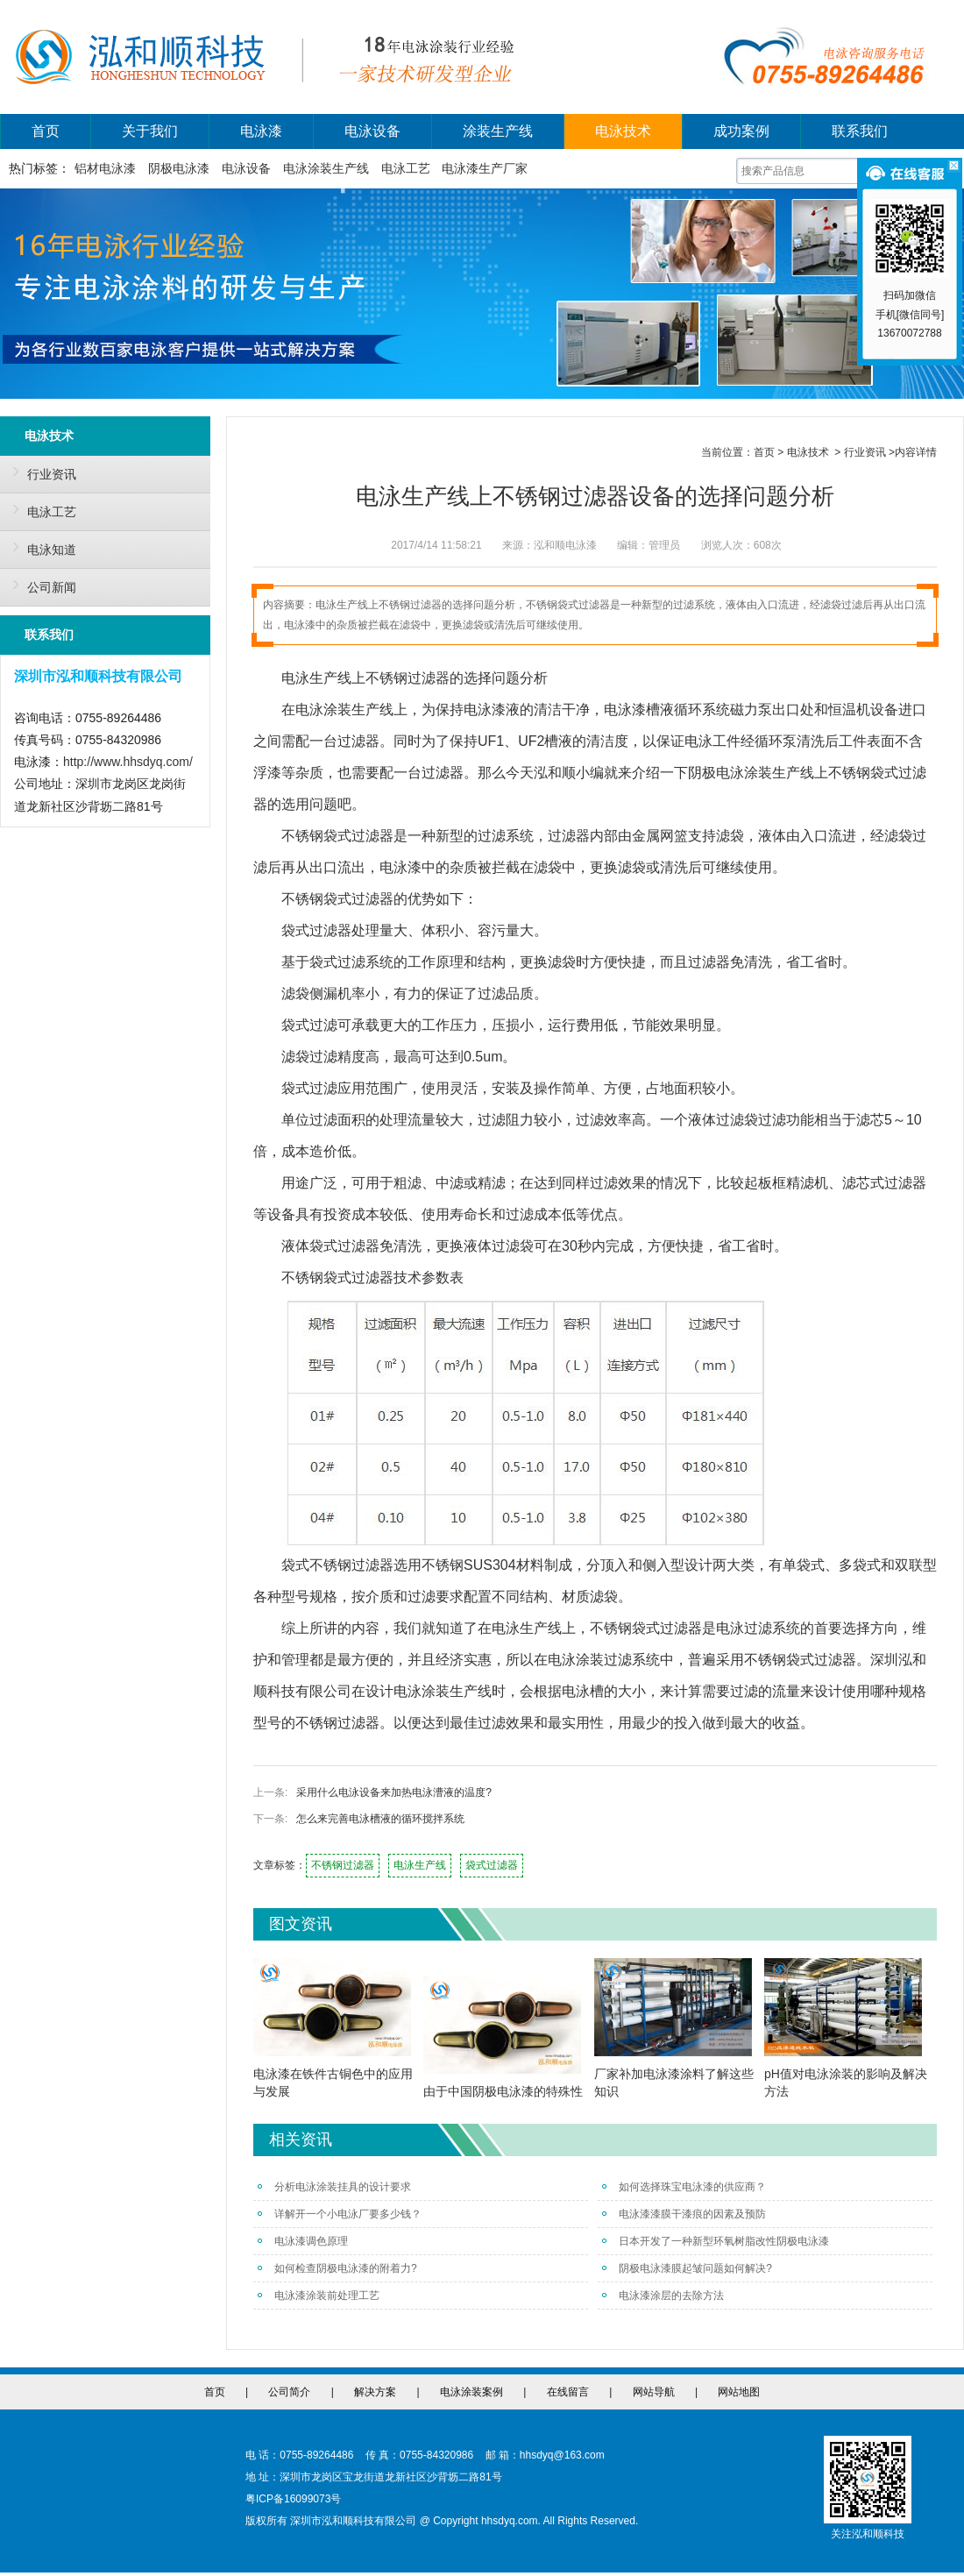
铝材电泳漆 (105, 168)
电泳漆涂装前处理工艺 (318, 2295)
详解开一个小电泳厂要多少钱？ (340, 2214)
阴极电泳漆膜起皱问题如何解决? (687, 2268)
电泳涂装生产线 (326, 168)
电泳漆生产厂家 (485, 168)
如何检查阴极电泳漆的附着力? (337, 2268)
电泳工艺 (405, 168)
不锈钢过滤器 (342, 1865)
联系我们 (860, 131)
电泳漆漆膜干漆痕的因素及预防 (684, 2214)
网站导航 (654, 2392)
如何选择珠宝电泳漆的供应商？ (684, 2187)
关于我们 (150, 131)
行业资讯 (40, 471)
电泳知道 (40, 546)
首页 (46, 131)
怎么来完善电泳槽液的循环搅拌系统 (380, 1819)
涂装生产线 (498, 131)
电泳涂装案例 (471, 2392)
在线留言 (568, 2392)
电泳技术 (623, 131)
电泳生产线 (419, 1865)
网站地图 (739, 2392)
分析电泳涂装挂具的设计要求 (334, 2187)
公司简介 (289, 2392)
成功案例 (741, 131)
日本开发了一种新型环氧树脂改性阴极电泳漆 (715, 2241)
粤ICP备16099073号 (293, 2499)
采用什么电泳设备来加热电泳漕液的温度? (394, 1792)
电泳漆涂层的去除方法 (663, 2295)
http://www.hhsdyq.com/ (128, 762)
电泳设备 (372, 131)
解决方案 (375, 2392)
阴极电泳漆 (178, 168)
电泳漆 (261, 131)
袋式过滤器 (491, 1865)
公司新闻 (40, 584)
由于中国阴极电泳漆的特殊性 (503, 2091)
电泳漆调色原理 (303, 2241)
